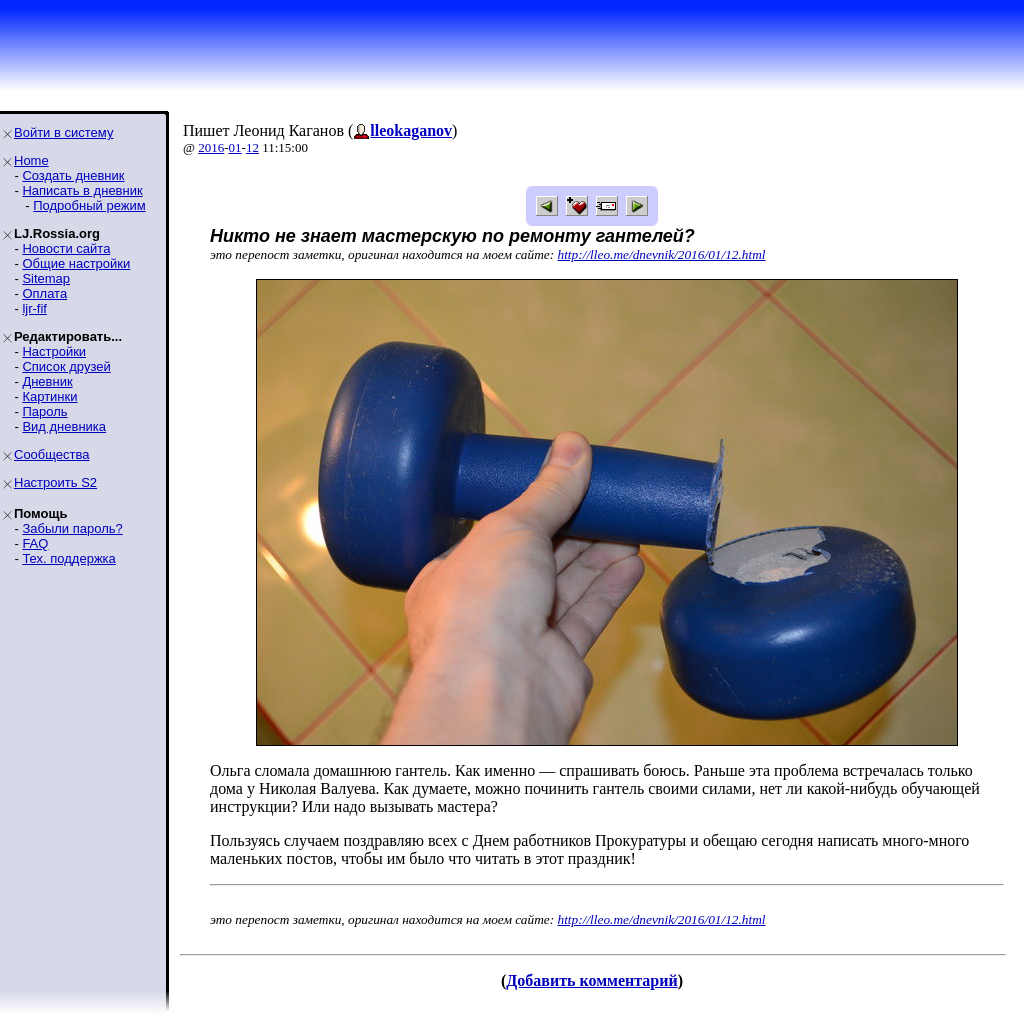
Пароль (44, 411)
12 (252, 147)
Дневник (47, 381)
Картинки (49, 396)
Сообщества (52, 454)
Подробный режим (89, 205)
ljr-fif (34, 308)
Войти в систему (63, 132)
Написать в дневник (82, 190)
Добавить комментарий (591, 980)
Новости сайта (66, 248)
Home (31, 160)
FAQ (35, 543)
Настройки (54, 351)
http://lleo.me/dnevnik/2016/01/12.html (662, 254)
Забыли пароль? (72, 528)
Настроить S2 (55, 482)
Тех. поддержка (68, 558)
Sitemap (46, 278)
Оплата (44, 293)
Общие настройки (76, 263)
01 (235, 147)
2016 (211, 147)
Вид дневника (64, 426)
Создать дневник (73, 175)
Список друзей (66, 366)
